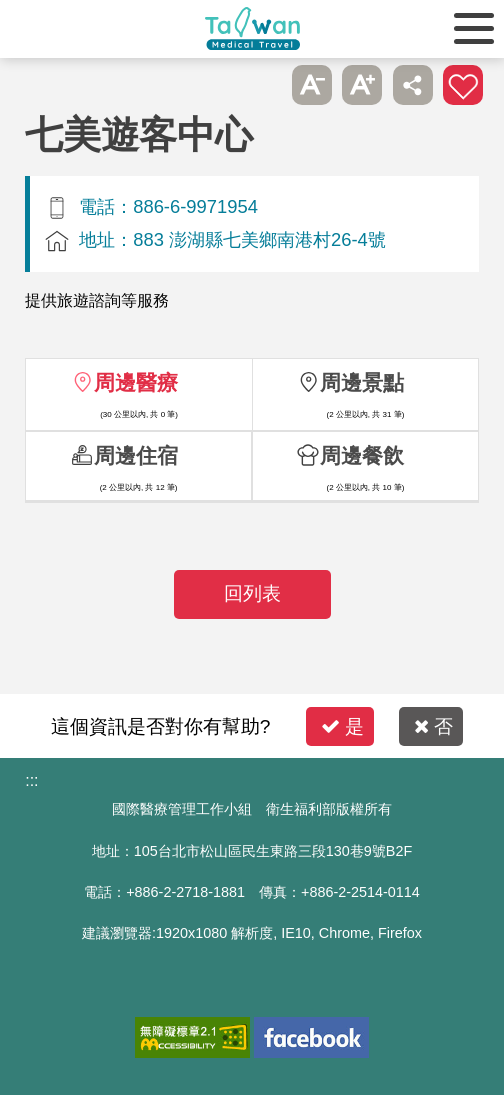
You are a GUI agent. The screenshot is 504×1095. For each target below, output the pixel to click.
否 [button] (433, 726)
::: (31, 780)
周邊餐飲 (362, 455)
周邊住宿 (136, 455)
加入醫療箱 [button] (463, 85)
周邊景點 (362, 382)
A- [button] (312, 85)
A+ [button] (362, 85)
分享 (413, 85)
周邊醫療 (136, 382)
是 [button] (342, 726)
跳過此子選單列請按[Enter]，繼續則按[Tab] (262, 85)
